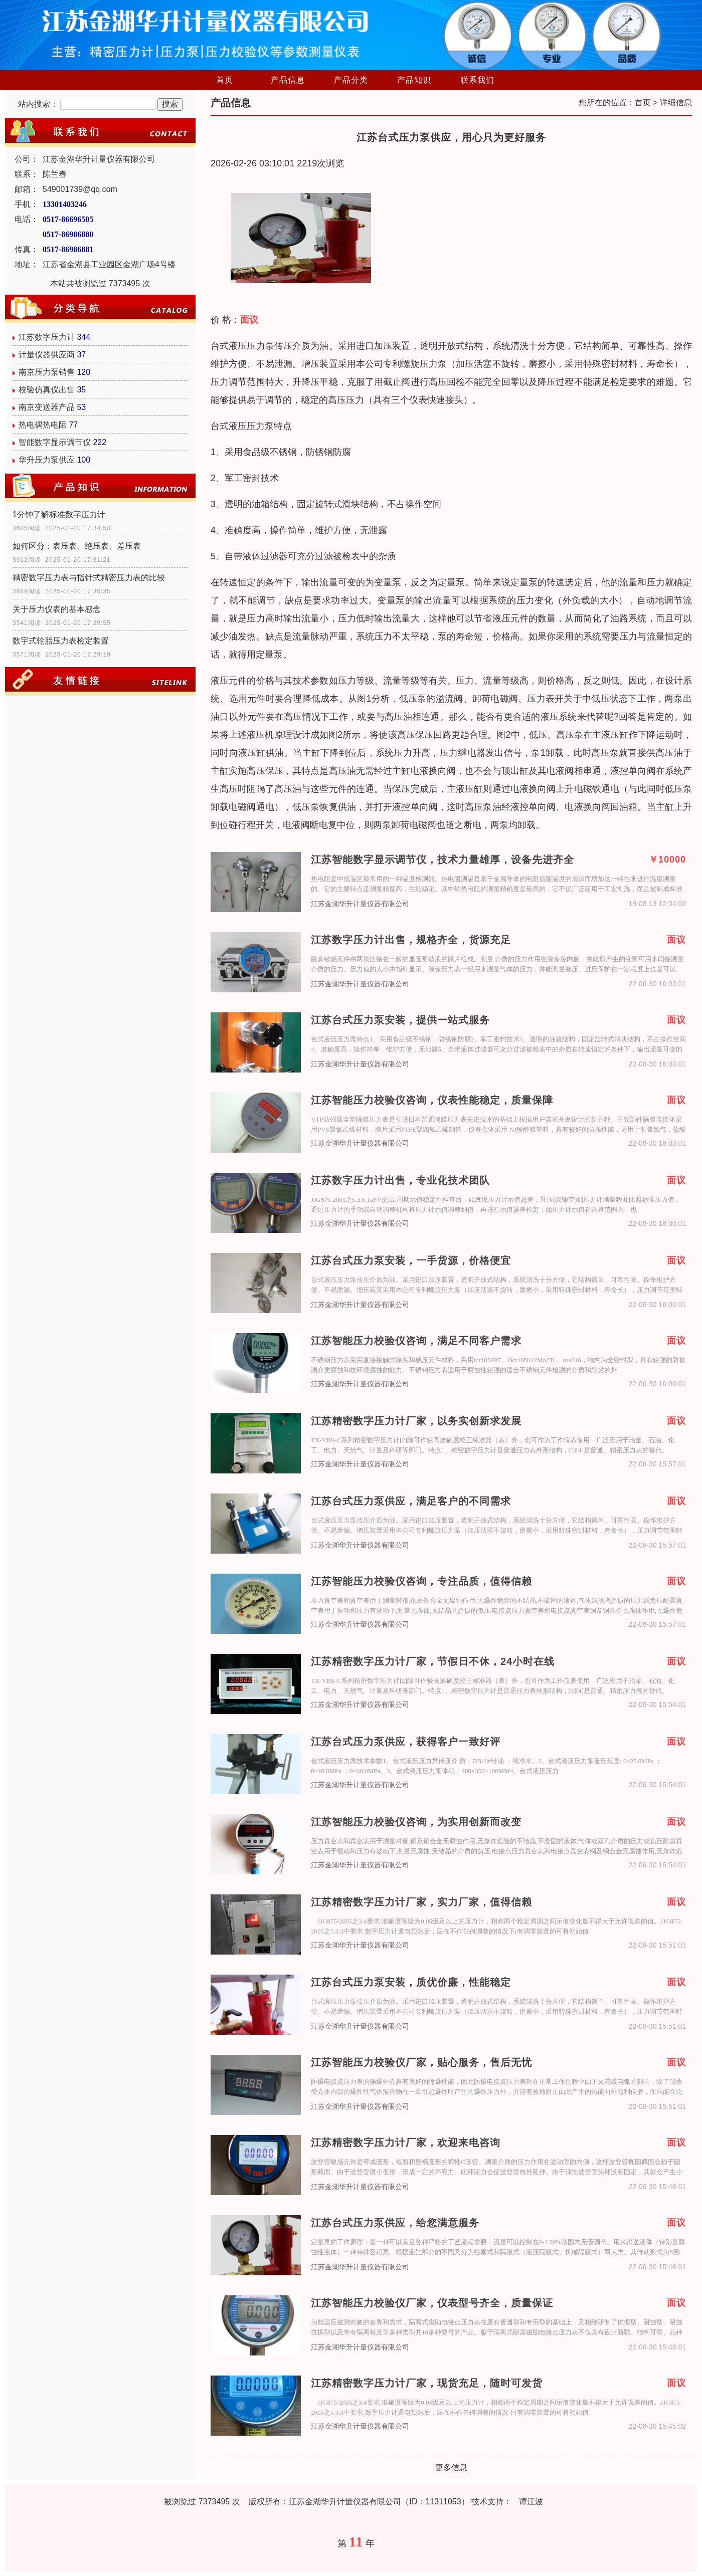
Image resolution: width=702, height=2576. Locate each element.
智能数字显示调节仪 (55, 442)
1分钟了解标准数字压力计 (59, 514)
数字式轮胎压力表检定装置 (61, 640)
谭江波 (531, 2501)
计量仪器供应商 (47, 354)
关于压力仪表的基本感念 (57, 609)
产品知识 (414, 80)
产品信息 (288, 80)
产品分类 (351, 80)
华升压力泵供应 (47, 460)
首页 (224, 80)
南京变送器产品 (47, 407)
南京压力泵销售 (47, 372)
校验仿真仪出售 (47, 389)
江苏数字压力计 (47, 337)
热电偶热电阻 (43, 424)
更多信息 (451, 2467)
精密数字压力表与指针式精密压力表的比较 (89, 577)
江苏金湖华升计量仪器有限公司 (360, 904)
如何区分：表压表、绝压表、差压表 (77, 546)
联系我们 (477, 80)
